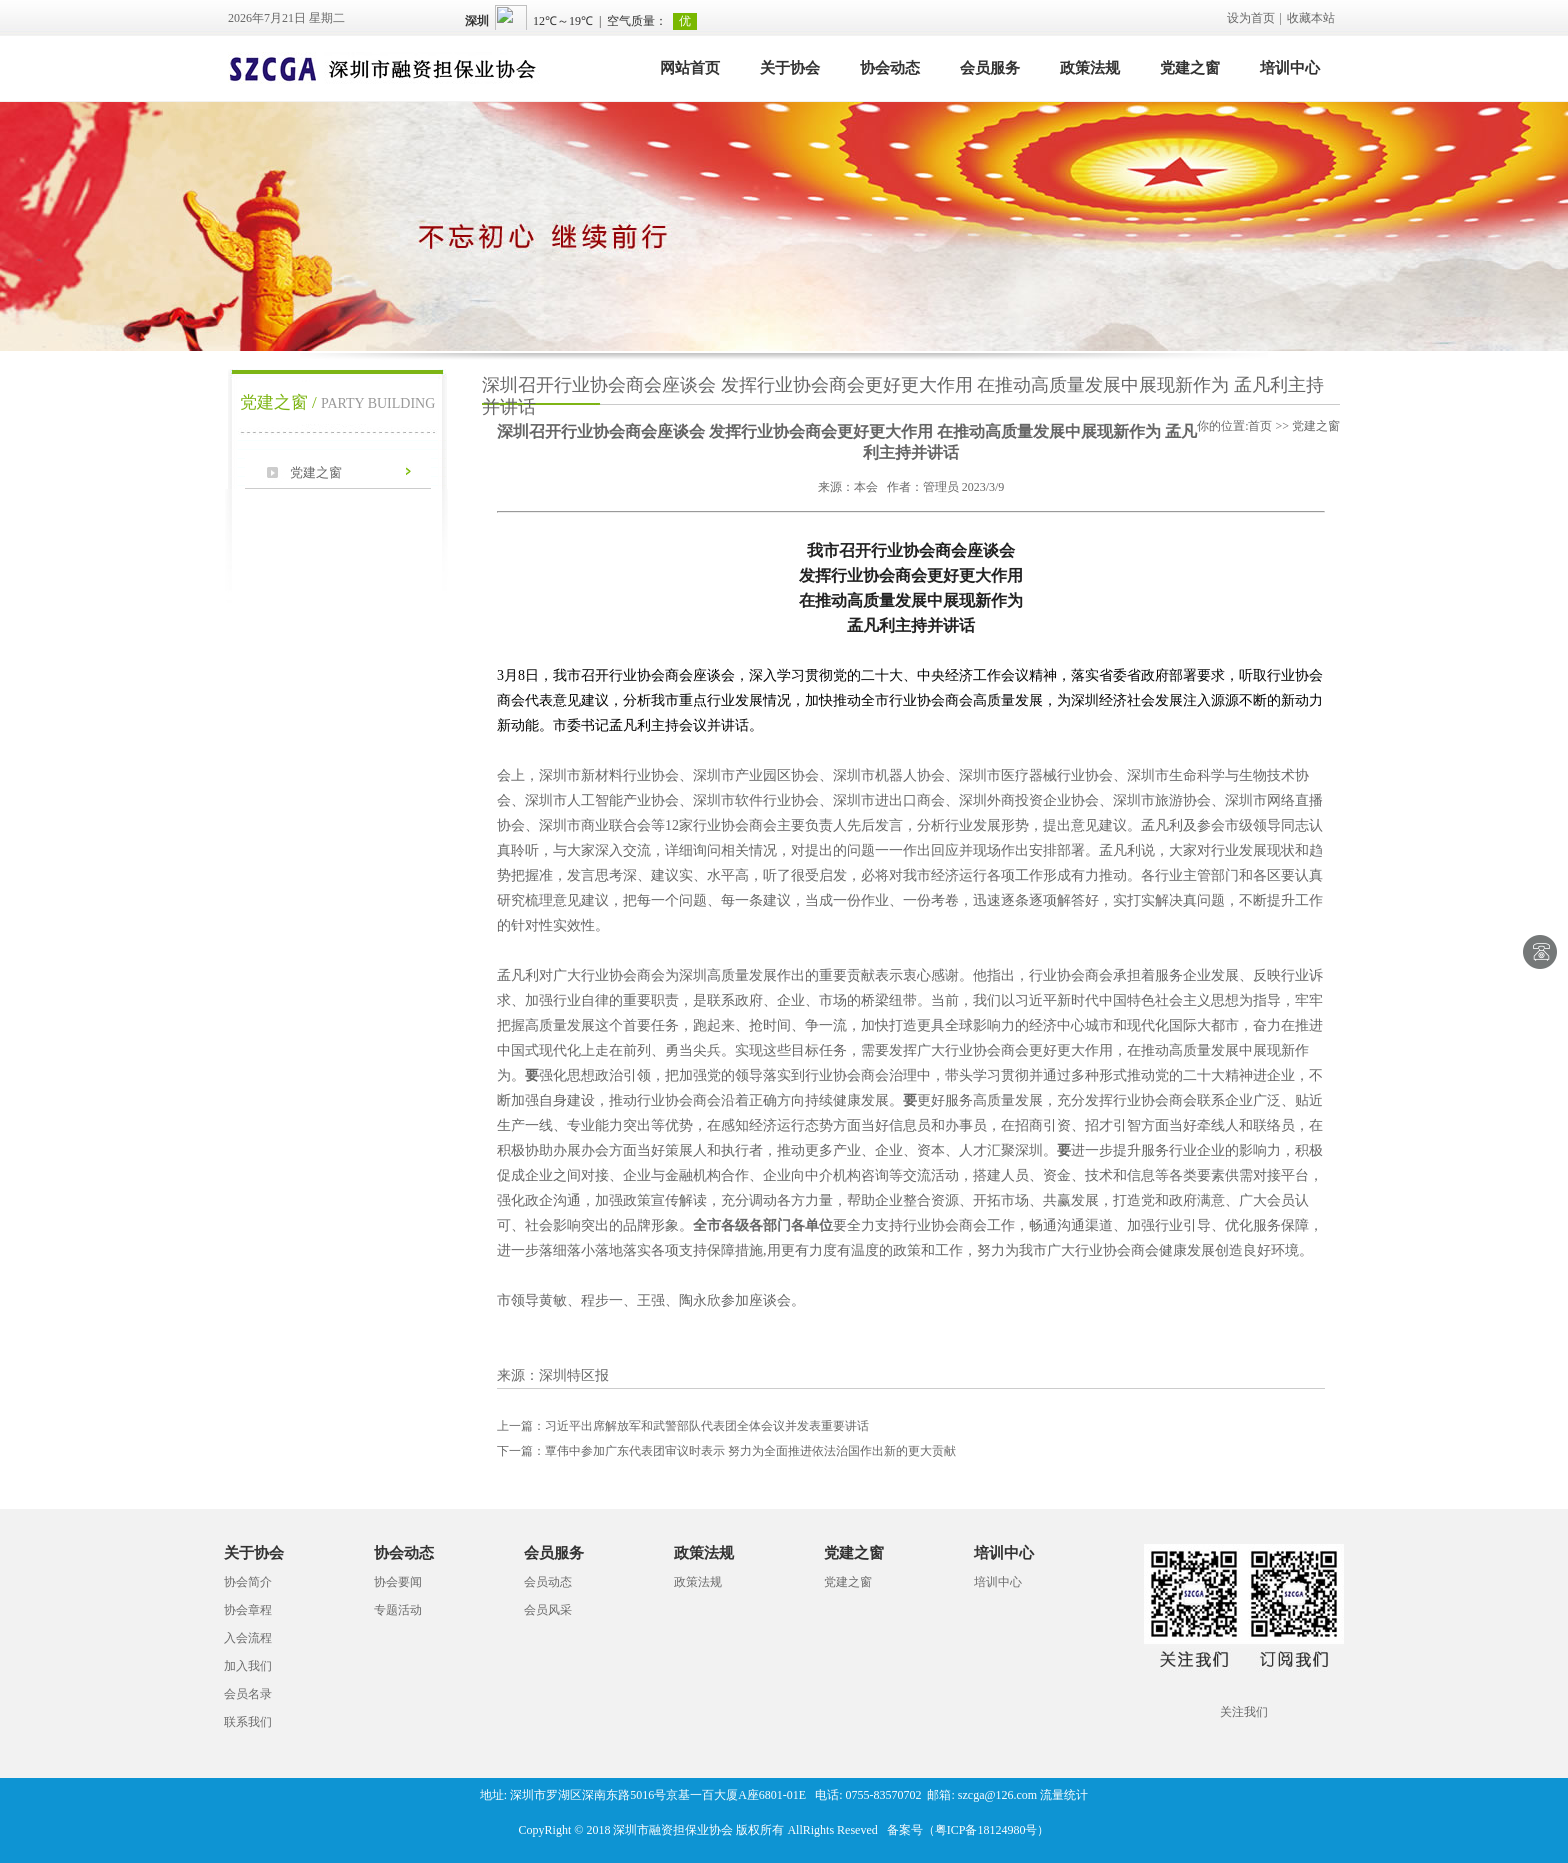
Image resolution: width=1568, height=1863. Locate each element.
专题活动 (398, 1610)
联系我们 (248, 1722)
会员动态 (548, 1582)
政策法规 (1090, 68)
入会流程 (248, 1638)
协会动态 (890, 68)
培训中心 (1290, 68)
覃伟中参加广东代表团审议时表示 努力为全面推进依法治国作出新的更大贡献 (726, 1451)
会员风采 (548, 1610)
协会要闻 (398, 1582)
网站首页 (690, 68)
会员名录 (248, 1694)
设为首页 (1251, 18)
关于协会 (790, 68)
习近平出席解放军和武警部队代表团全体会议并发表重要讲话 (683, 1426)
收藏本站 (1311, 18)
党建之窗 (1190, 68)
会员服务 (990, 68)
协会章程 (248, 1610)
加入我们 (248, 1666)
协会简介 (248, 1582)
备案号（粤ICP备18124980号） (968, 1830)
